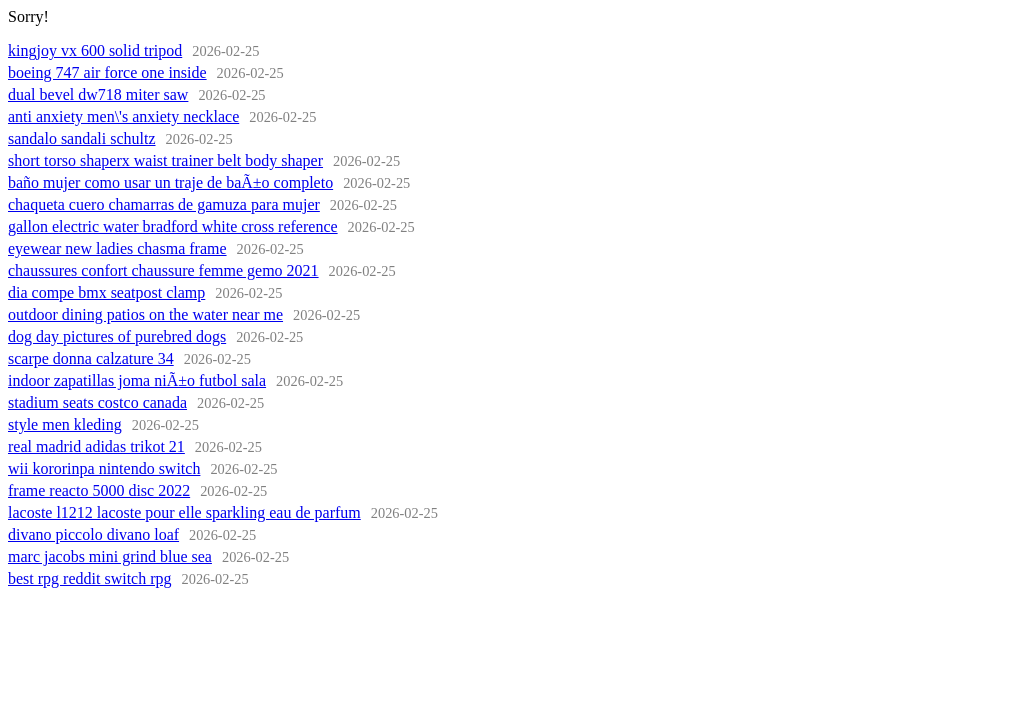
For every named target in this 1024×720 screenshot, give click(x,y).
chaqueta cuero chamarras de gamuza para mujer (164, 204)
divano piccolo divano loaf (93, 534)
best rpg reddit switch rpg (90, 578)
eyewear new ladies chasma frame (117, 248)
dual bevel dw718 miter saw (98, 94)
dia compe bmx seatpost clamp (106, 292)
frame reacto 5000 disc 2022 (99, 490)
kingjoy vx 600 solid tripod (95, 50)
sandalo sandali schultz (82, 138)
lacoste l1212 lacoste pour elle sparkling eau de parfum (184, 512)
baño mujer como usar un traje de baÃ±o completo (170, 182)
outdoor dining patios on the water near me (145, 314)
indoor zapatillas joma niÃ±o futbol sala (137, 380)
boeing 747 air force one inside (107, 72)
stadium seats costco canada (97, 402)
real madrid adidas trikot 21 (96, 446)
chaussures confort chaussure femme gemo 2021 (163, 270)
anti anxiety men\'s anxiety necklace (123, 116)
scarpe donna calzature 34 (91, 358)
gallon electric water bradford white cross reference (173, 226)
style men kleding (65, 424)
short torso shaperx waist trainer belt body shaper (165, 160)
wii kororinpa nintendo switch (104, 468)
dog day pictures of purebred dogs (117, 336)
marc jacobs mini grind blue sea (110, 556)
